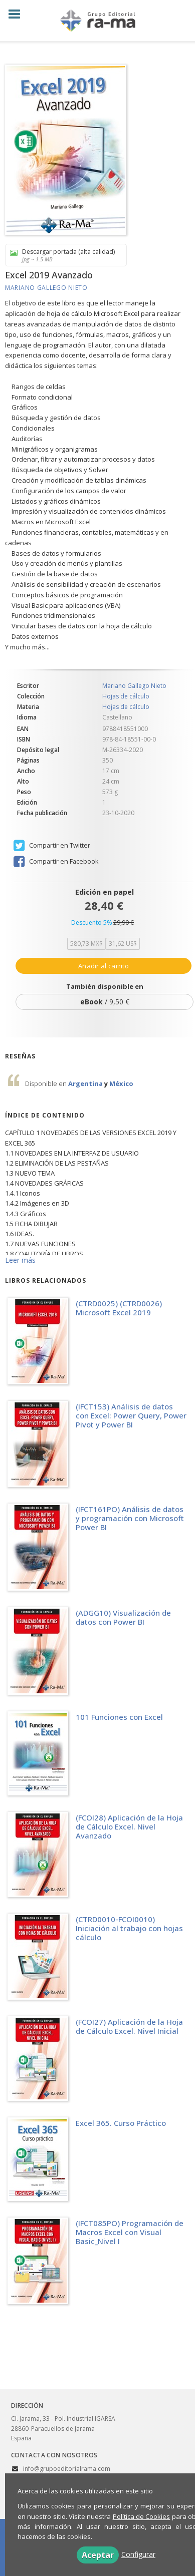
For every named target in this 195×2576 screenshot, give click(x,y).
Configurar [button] (138, 2554)
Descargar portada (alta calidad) (62, 255)
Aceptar (98, 2554)
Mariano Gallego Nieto (46, 287)
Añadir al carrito (103, 965)
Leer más (20, 1260)
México (121, 1083)
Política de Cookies (141, 2516)
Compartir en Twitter (52, 845)
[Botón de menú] (18, 14)
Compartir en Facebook (56, 861)
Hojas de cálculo (125, 696)
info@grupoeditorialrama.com (66, 2468)
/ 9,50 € (104, 1001)
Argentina (86, 1083)
